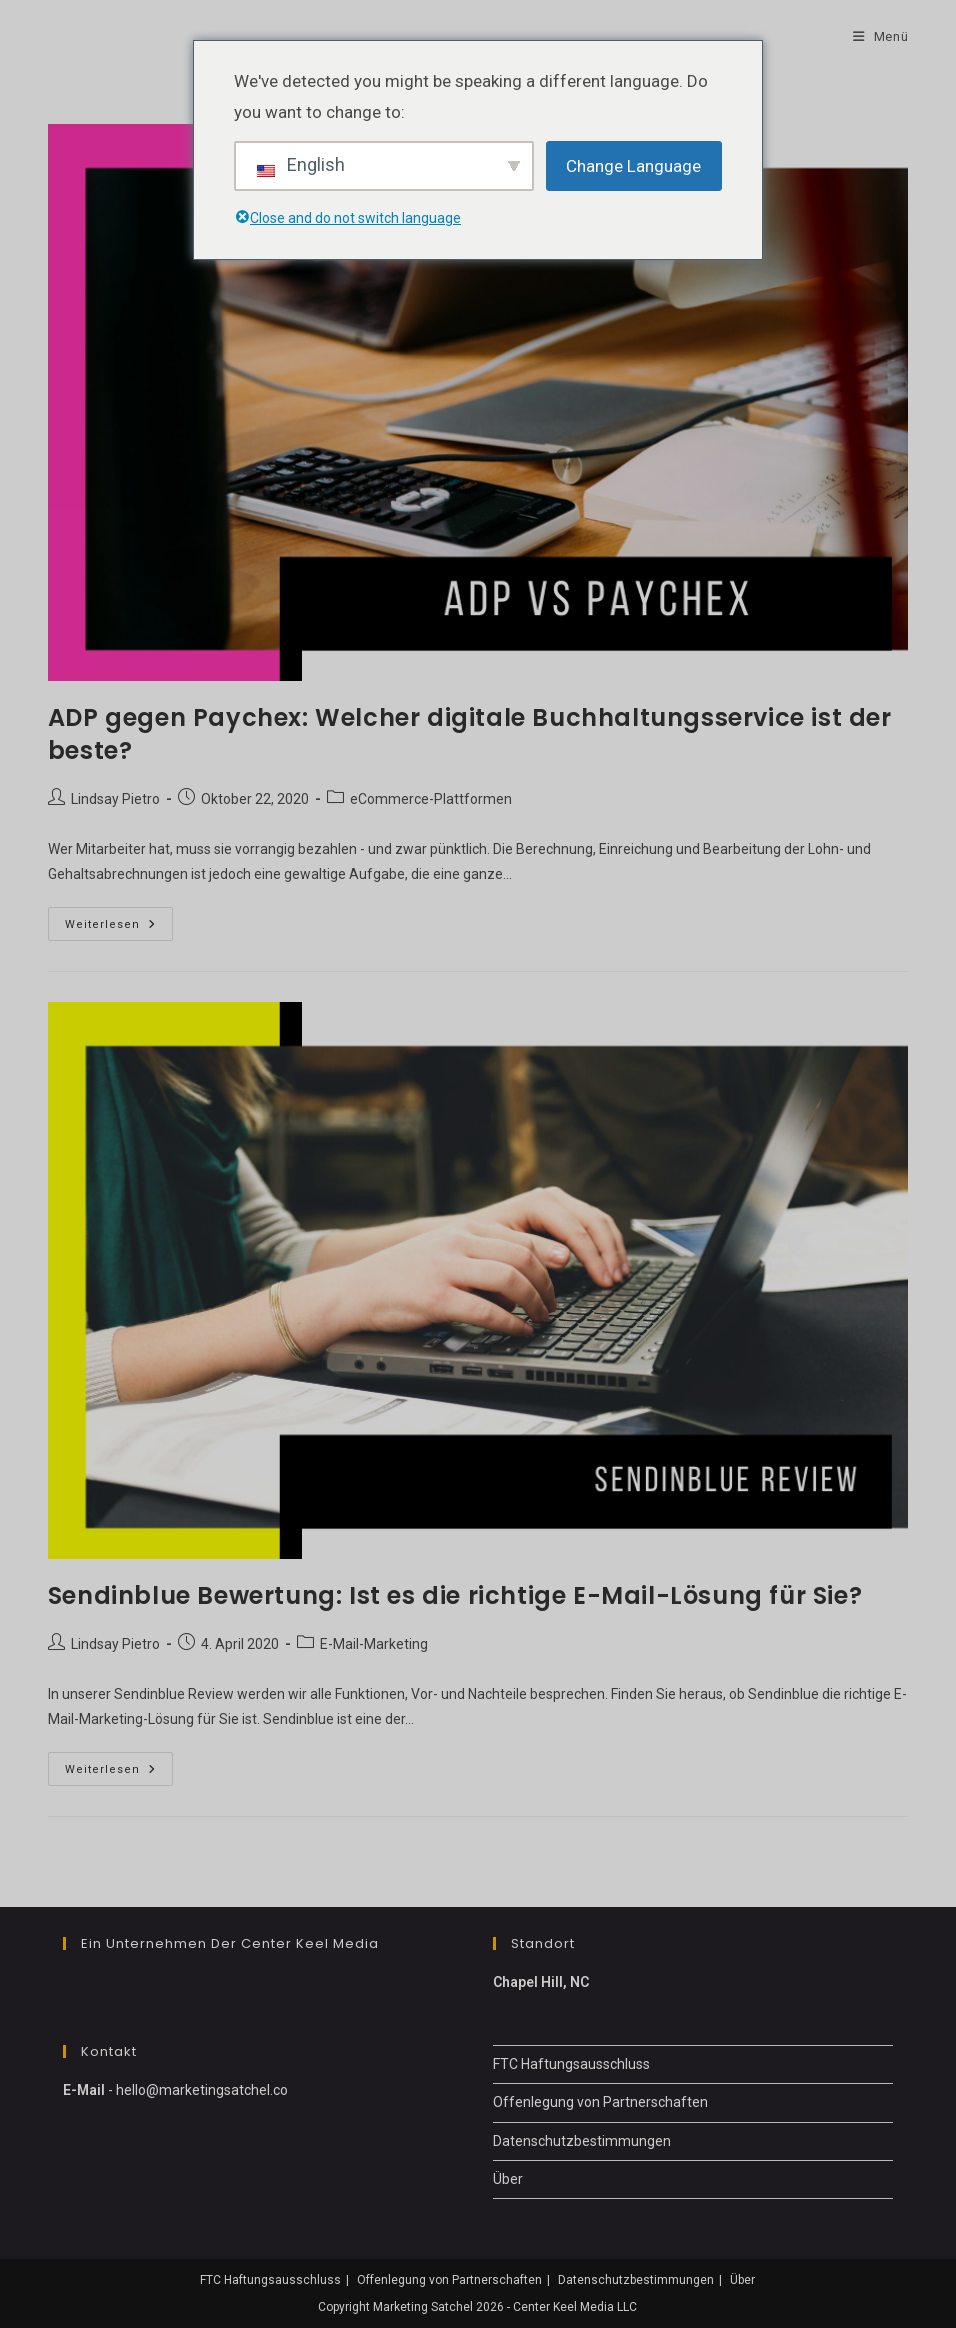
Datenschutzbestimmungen (582, 2141)
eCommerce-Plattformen (431, 799)
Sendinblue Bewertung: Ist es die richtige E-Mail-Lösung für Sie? (455, 1595)
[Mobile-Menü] (881, 37)
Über (508, 2179)
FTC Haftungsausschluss (571, 2064)
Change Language (633, 166)
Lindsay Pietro (115, 799)
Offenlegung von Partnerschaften (600, 2102)
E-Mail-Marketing (374, 1644)
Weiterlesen (119, 928)
